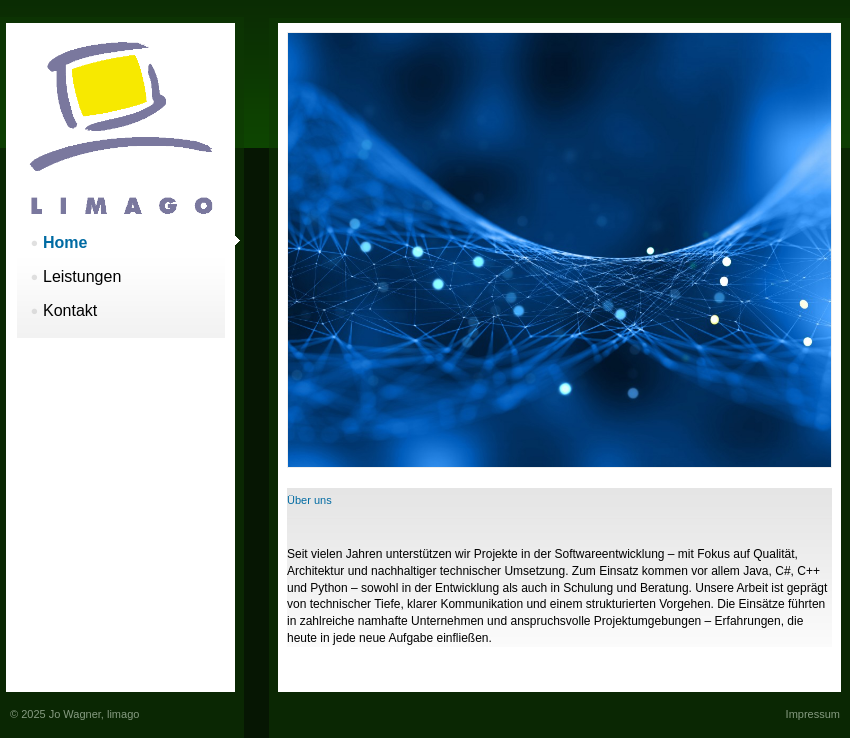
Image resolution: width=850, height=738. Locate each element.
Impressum (813, 714)
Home (65, 242)
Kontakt (70, 310)
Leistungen (82, 276)
